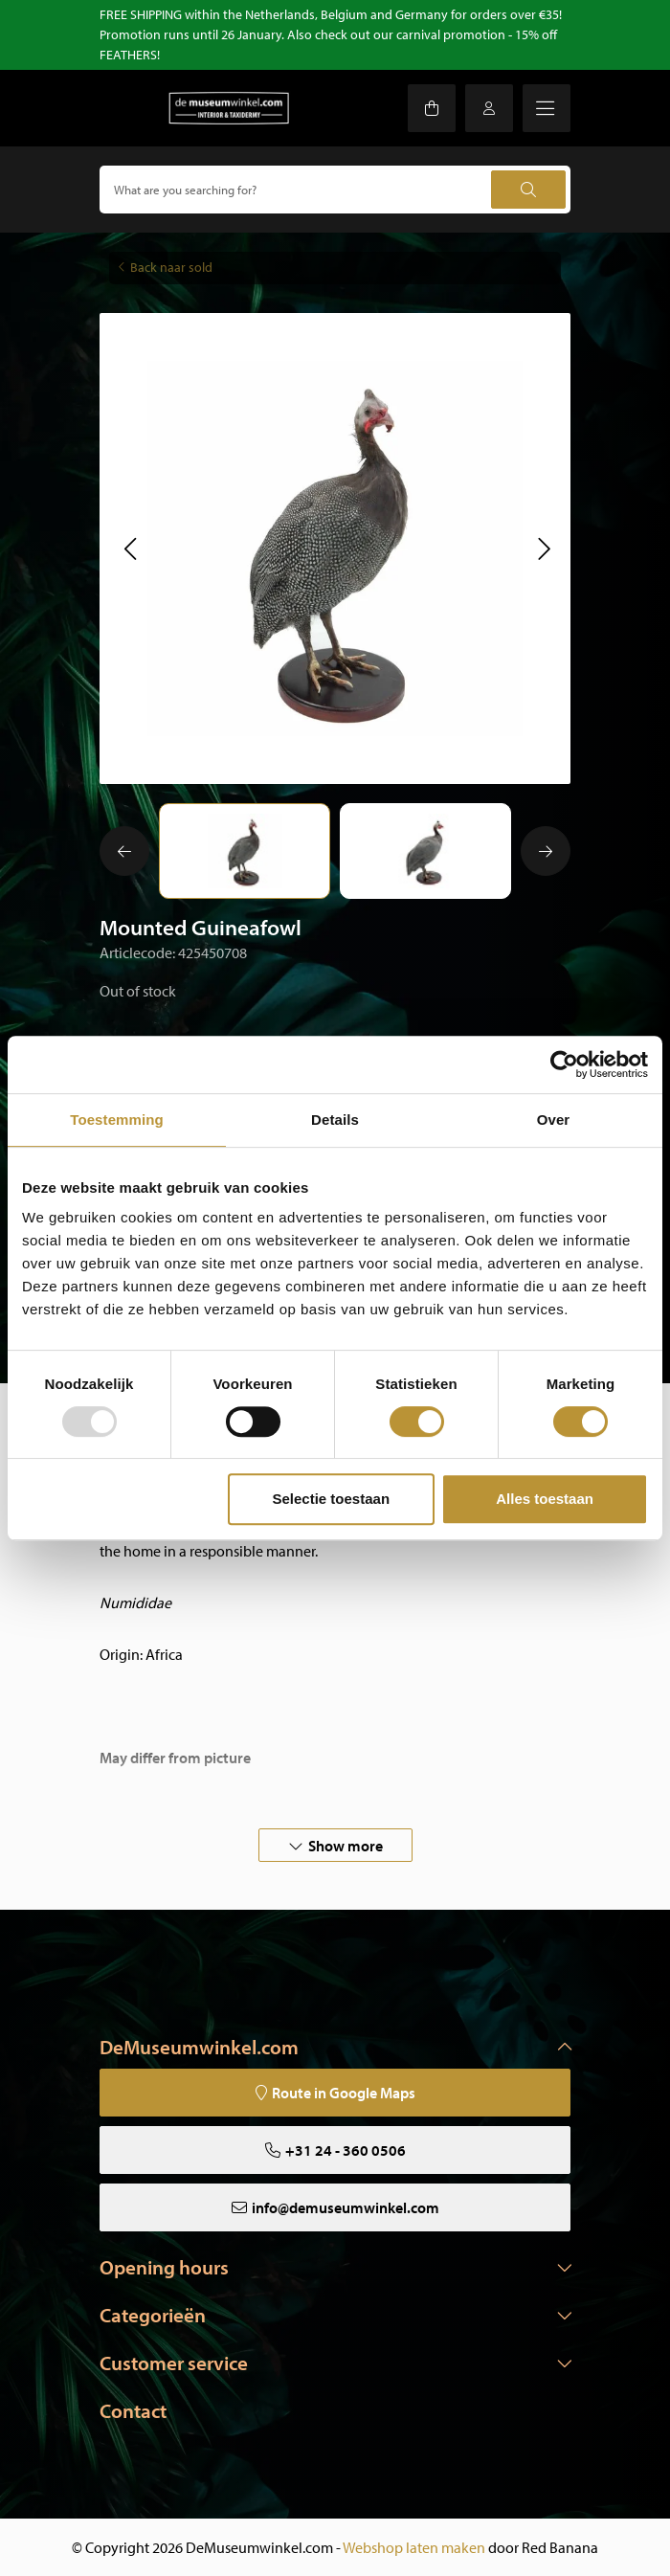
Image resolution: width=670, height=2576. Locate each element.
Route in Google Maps (343, 2092)
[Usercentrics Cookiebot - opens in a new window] (564, 1064)
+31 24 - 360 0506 (345, 2150)
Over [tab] (553, 1119)
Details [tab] (335, 1119)
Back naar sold (171, 267)
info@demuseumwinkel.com (345, 2207)
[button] (130, 548)
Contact (133, 2410)
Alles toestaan (544, 1498)
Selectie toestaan (332, 1498)
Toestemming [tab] (117, 1119)
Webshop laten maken (414, 2547)
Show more (345, 1845)
